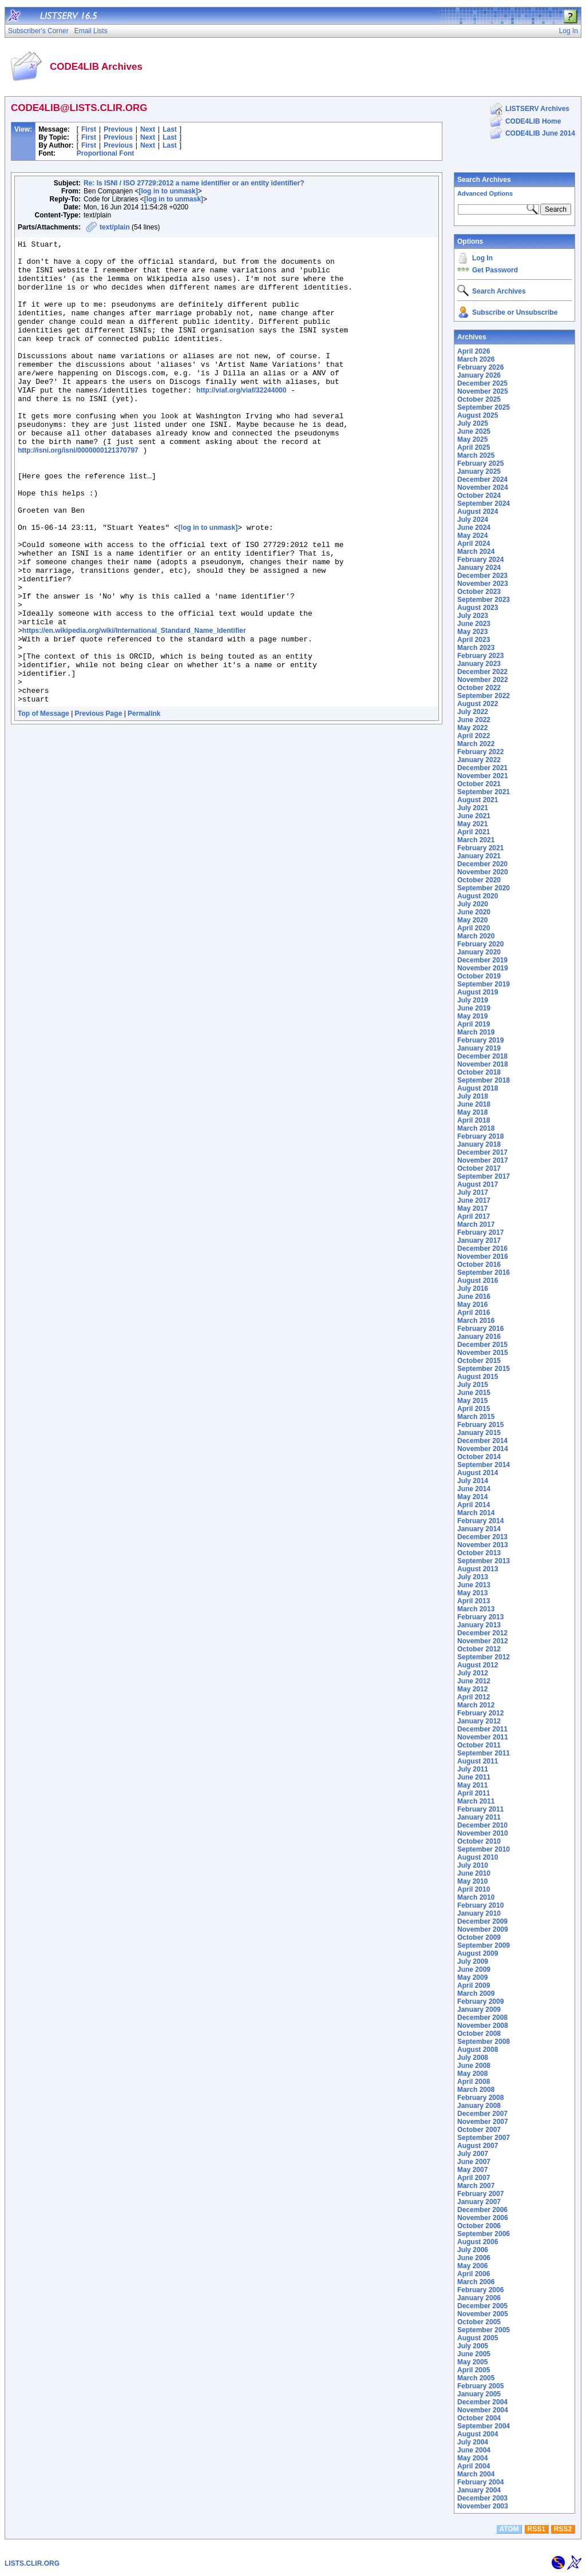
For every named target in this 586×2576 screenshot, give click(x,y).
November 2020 (482, 872)
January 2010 (479, 1913)
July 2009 (472, 1961)
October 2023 (479, 592)
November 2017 (482, 1160)
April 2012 (473, 1697)
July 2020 (472, 904)
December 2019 (482, 960)
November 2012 (482, 1641)
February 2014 (480, 1521)
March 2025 (475, 455)
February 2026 (480, 367)
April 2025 (473, 447)
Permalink (144, 806)
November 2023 (482, 584)
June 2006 (473, 2258)
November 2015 (482, 1353)
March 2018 (475, 1128)
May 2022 (472, 728)
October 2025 (479, 399)
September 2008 (483, 2042)
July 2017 (472, 1192)
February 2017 (480, 1232)
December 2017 (482, 1152)
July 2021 (472, 808)
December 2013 (482, 1537)
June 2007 (473, 2162)
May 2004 (472, 2458)
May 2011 (472, 1785)
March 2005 (475, 2378)
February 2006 (480, 2290)
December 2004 (482, 2402)
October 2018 (479, 1072)
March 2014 (475, 1513)
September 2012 (483, 1657)
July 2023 (472, 616)
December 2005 (482, 2306)
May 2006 (472, 2266)
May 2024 (472, 536)
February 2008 (480, 2098)
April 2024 (473, 544)
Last (170, 129)
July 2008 (472, 2058)
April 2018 (473, 1120)
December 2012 (482, 1633)
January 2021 (479, 856)
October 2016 (479, 1265)
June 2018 (473, 1104)
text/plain (115, 227)
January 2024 (479, 568)
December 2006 (482, 2210)
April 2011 (473, 1793)
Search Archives (484, 180)
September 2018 (483, 1080)
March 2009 (475, 1994)
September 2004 (483, 2426)
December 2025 (482, 383)
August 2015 (477, 1377)
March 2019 (475, 1032)
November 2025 (482, 391)
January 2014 (479, 1529)
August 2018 (477, 1088)
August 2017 (477, 1184)
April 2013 (473, 1601)
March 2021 (475, 840)
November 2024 (482, 488)
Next (147, 129)
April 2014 (473, 1505)
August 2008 (477, 2050)
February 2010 (480, 1905)
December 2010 (482, 1825)
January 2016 (479, 1337)
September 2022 (483, 696)
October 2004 (479, 2418)
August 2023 (477, 608)
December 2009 (482, 1921)
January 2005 (479, 2394)
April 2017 (473, 1216)
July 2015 (472, 1385)
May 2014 (472, 1497)
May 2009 (472, 1977)
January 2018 (479, 1144)
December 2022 (482, 672)
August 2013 (477, 1569)
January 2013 (479, 1625)
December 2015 (482, 1345)
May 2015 (472, 1401)
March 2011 (475, 1801)
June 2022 (473, 720)
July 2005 (472, 2346)
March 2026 (475, 359)
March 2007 (475, 2186)
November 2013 (482, 1545)
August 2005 (477, 2338)
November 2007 (482, 2122)
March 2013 (475, 1609)
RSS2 (563, 2529)
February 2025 (480, 463)
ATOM (508, 2529)
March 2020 (475, 936)
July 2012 (472, 1673)
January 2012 (479, 1721)
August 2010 (477, 1857)
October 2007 (479, 2130)
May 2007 (472, 2170)
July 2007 (472, 2154)
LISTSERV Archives (537, 109)
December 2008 (482, 2018)
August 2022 (477, 704)
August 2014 (477, 1473)
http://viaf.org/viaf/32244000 (241, 421)
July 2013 (472, 1577)
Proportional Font (105, 153)
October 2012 (479, 1649)
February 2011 (480, 1809)
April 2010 (473, 1889)
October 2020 (479, 880)
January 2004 (479, 2490)
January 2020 (479, 952)
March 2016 (475, 1321)
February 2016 (480, 1329)
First (88, 129)
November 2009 (482, 1929)
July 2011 (472, 1769)
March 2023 (475, 648)
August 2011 (477, 1761)
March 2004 (475, 2474)
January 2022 (479, 760)
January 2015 (479, 1433)
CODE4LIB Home (533, 121)
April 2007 (473, 2178)
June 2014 (473, 1489)
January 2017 (479, 1241)
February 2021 (480, 848)
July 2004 (472, 2442)
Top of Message (43, 806)
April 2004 (473, 2466)
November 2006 (482, 2218)
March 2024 (475, 552)
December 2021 (482, 768)
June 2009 (473, 1969)
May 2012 (472, 1689)
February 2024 (480, 560)
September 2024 (483, 504)
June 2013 (473, 1585)
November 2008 (482, 2026)
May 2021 (472, 824)
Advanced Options (485, 193)
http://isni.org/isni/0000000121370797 (78, 493)
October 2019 (479, 976)
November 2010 (482, 1833)
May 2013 (472, 1593)
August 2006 (477, 2242)
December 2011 (482, 1729)
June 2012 (473, 1681)
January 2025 (479, 471)
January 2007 (479, 2202)
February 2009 (480, 2002)
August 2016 (477, 1281)
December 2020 (482, 864)
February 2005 (480, 2386)
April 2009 (473, 1985)
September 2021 (483, 792)
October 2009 (479, 1937)
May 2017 (472, 1208)
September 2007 (483, 2138)
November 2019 (482, 968)
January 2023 (479, 664)
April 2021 (473, 832)
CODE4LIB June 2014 (540, 133)
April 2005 (473, 2370)
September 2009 (483, 1945)
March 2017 (475, 1224)
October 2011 (479, 1745)
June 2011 (473, 1777)
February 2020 (480, 944)
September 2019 (483, 984)
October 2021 (479, 784)
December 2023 (482, 576)
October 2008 (479, 2034)
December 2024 (482, 479)
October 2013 (479, 1553)
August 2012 (477, 1665)
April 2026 (473, 351)
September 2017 (483, 1176)
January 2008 (479, 2106)
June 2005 (473, 2354)
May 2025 (472, 439)
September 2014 (483, 1465)
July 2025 (472, 423)
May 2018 (472, 1112)
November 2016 (482, 1257)
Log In (482, 258)
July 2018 (472, 1096)
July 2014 (472, 1481)
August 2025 (477, 415)
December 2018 (482, 1056)
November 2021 (482, 776)
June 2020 (473, 912)
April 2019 (473, 1024)
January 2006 (479, 2298)
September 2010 (483, 1849)
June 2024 (473, 528)
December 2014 (482, 1441)
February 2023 (480, 656)
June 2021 (473, 816)
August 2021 (477, 800)
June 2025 (473, 431)
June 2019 (473, 1008)
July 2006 (472, 2250)
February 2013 (480, 1617)
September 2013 (483, 1561)
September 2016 (483, 1273)
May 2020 (472, 920)
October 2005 (479, 2322)
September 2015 (483, 1369)
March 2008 (475, 2090)
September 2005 (483, 2330)
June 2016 (473, 1297)
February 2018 (480, 1136)
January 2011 (479, 1817)
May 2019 (472, 1016)
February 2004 (480, 2482)
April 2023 (473, 640)
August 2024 (477, 512)
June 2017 (473, 1200)
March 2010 (475, 1897)
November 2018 (482, 1064)
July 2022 (472, 712)
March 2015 (475, 1417)
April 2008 (473, 2082)
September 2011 (483, 1753)
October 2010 (479, 1841)
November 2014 (482, 1449)
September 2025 (483, 407)
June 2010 (473, 1873)
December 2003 (482, 2498)
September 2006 (483, 2234)
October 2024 (479, 496)
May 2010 (472, 1881)
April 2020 (473, 928)
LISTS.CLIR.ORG (32, 2563)
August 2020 (477, 896)
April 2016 (473, 1313)
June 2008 (473, 2066)
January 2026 (479, 375)
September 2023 (483, 600)
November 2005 (482, 2314)
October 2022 (479, 688)
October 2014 (479, 1457)
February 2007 (480, 2194)
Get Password (495, 270)
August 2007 (477, 2146)
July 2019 (472, 1000)
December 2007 (482, 2114)
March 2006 (475, 2282)
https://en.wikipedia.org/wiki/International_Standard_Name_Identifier (134, 710)
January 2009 (479, 2010)
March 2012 (475, 1705)
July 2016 (472, 1289)
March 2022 (475, 744)
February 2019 (480, 1040)
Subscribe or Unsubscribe (514, 312)
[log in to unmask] (167, 191)
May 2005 (472, 2362)
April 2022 (473, 736)
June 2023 (473, 624)
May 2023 (472, 632)
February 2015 (480, 1425)
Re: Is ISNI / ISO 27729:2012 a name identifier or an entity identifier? (194, 183)
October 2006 (479, 2226)
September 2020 (483, 888)
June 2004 (473, 2450)
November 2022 (482, 680)
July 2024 (472, 520)
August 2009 (477, 1953)
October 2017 (479, 1168)
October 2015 (479, 1361)
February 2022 (480, 752)
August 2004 (477, 2434)
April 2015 (473, 1409)
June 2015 (473, 1393)
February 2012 (480, 1713)
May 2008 (472, 2074)
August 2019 (477, 992)
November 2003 (482, 2506)
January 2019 (479, 1048)
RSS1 (536, 2529)
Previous (118, 129)
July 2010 (472, 1865)
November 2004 (482, 2410)
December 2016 (482, 1249)
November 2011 (482, 1737)
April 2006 (473, 2274)
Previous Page (98, 806)
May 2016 (472, 1305)
